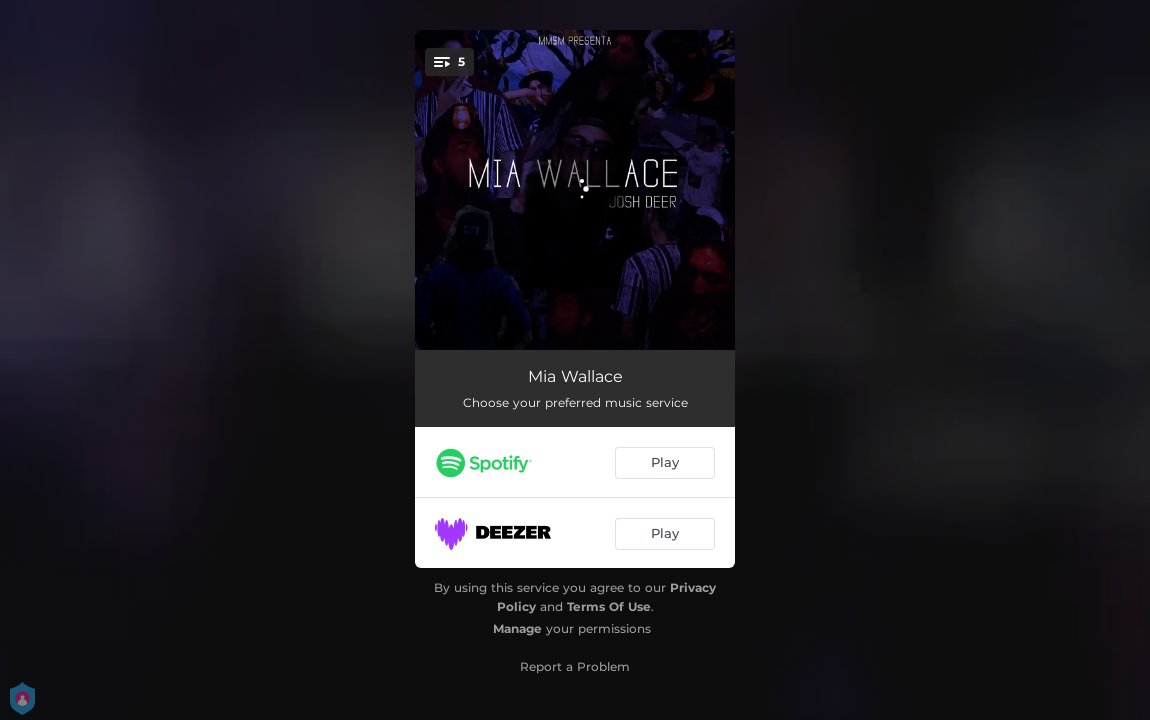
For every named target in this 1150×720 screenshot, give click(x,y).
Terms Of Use (609, 606)
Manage (517, 628)
